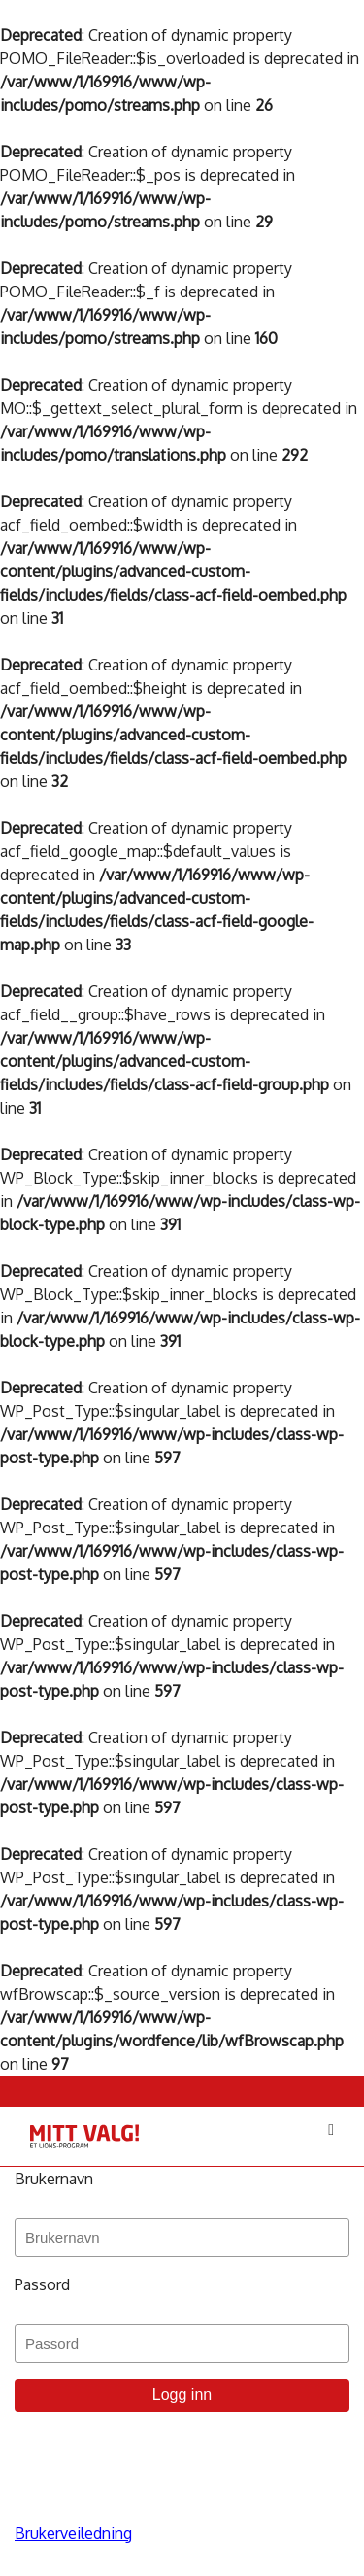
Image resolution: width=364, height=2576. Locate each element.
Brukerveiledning (73, 2533)
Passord (42, 2284)
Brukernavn (54, 2178)
